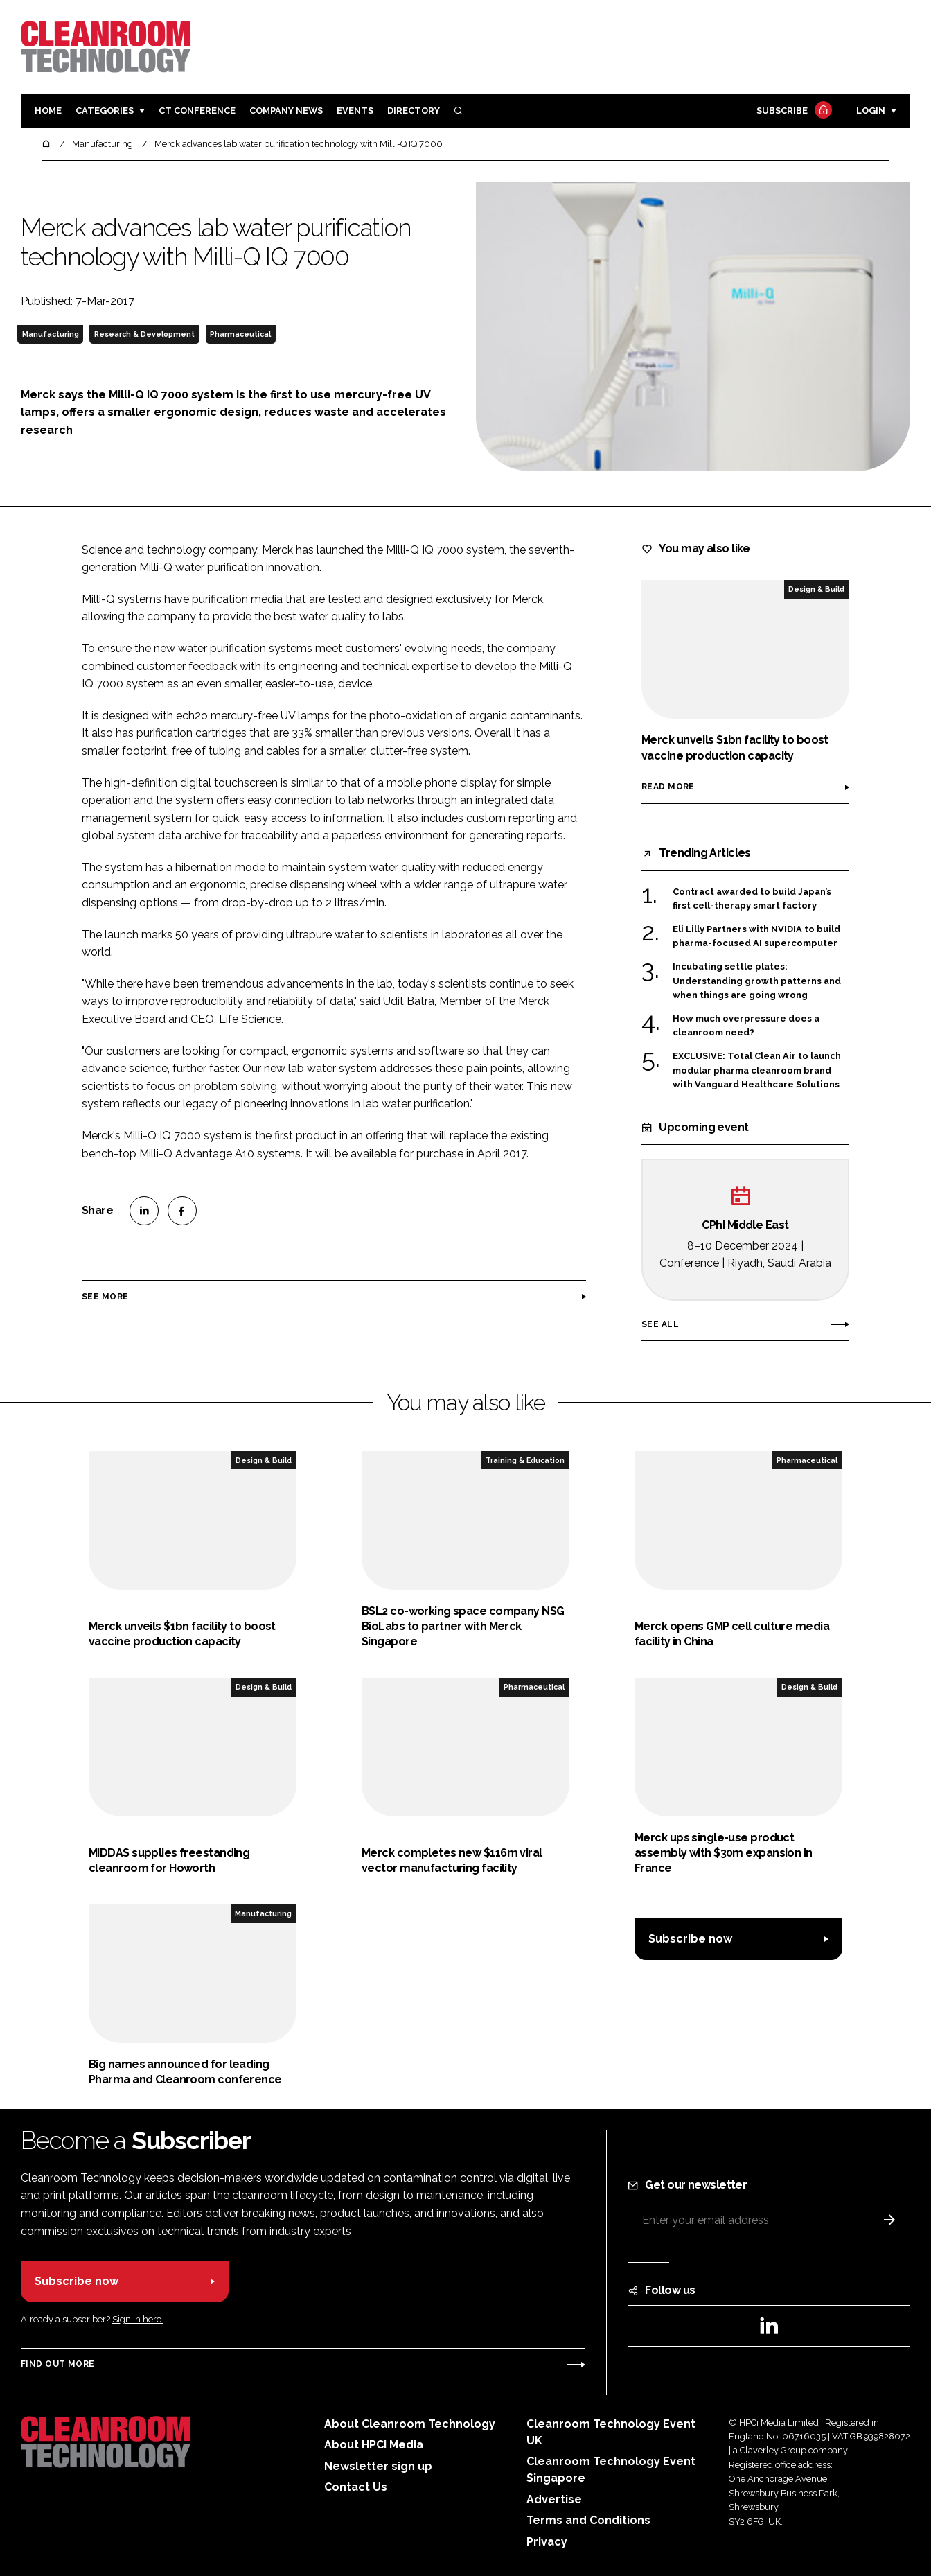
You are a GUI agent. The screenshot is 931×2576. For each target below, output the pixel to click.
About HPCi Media (373, 2444)
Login (870, 110)
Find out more (57, 2364)
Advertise (554, 2499)
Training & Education (525, 1460)
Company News (286, 110)
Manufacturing (50, 334)
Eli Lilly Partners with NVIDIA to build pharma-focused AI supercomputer (756, 936)
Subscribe (792, 111)
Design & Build (816, 589)
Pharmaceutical (240, 334)
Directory (413, 110)
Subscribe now (690, 1938)
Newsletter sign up (378, 2466)
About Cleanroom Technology (409, 2423)
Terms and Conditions (588, 2520)
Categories (105, 110)
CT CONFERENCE (197, 110)
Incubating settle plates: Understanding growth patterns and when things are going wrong (757, 981)
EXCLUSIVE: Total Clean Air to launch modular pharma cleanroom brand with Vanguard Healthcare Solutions (757, 1070)
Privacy (546, 2541)
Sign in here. (137, 2319)
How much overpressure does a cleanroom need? (746, 1026)
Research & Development (144, 334)
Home (48, 110)
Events (355, 110)
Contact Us (355, 2487)
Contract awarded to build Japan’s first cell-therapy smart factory (752, 899)
